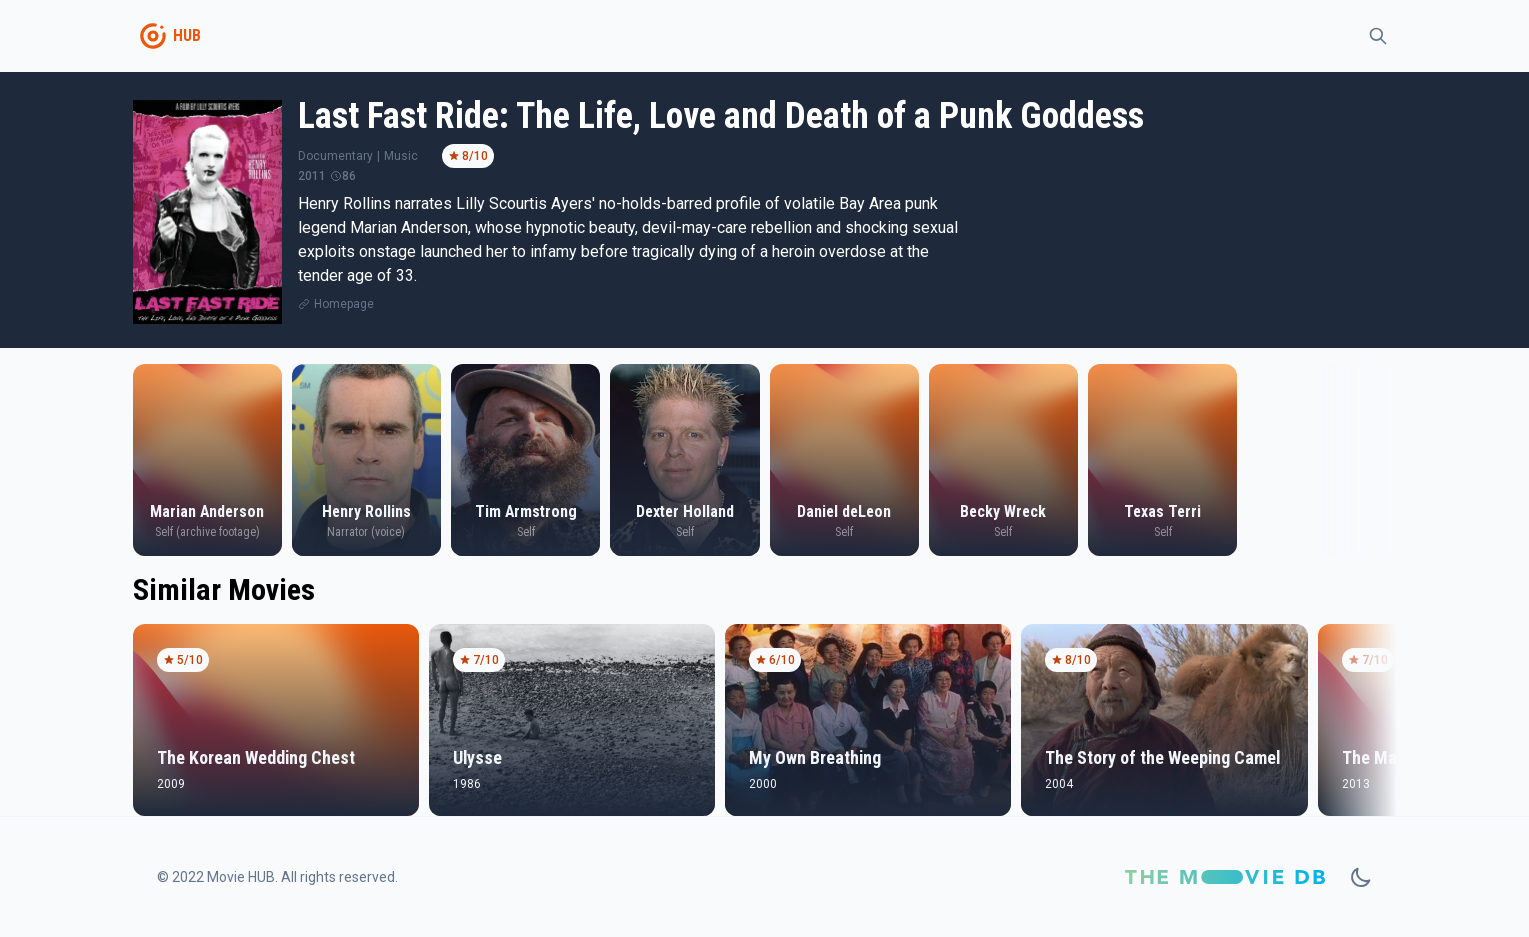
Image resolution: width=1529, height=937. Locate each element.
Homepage (344, 304)
